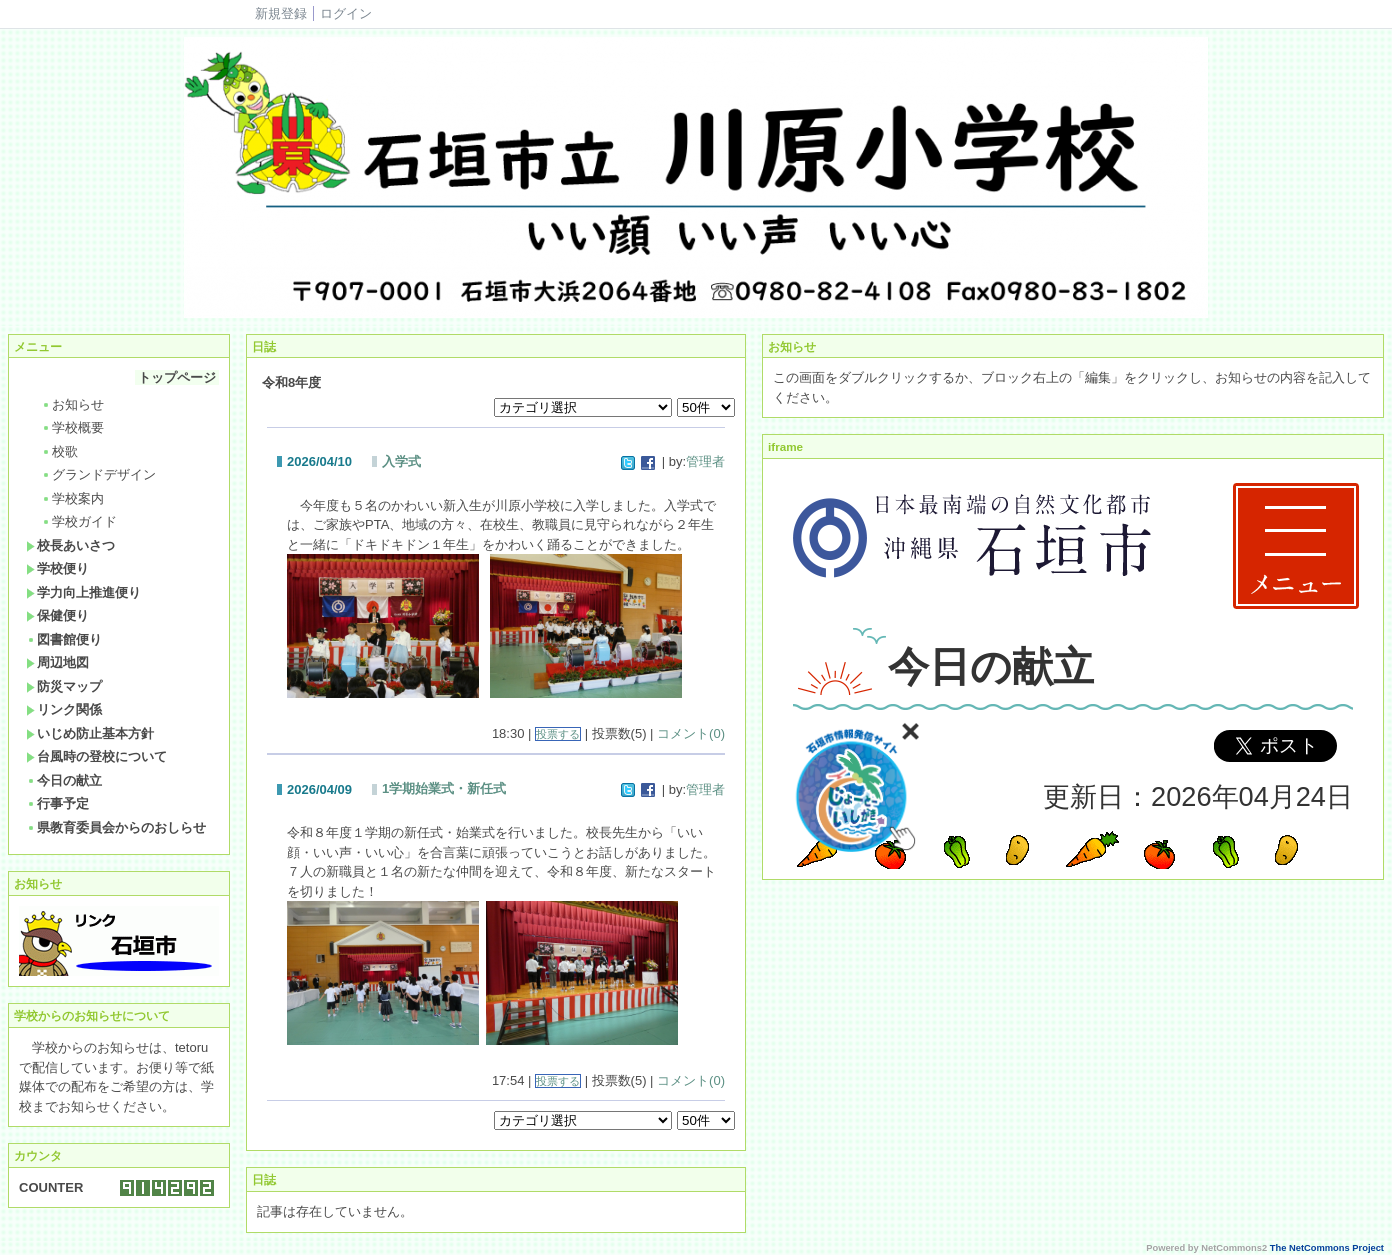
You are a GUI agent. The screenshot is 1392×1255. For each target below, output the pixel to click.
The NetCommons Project (1327, 1248)
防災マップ (64, 686)
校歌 (59, 451)
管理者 (705, 461)
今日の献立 (64, 780)
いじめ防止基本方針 (90, 733)
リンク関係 (64, 709)
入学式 (401, 461)
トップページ (177, 377)
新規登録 (281, 13)
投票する (558, 734)
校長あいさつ (70, 545)
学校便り (57, 568)
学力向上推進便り (83, 592)
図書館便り (64, 639)
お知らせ (72, 404)
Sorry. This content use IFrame (1073, 669)
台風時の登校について (96, 756)
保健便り (57, 615)
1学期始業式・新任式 (444, 788)
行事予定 (57, 803)
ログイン (346, 13)
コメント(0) (691, 733)
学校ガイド (79, 521)
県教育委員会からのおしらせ (116, 827)
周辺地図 (57, 662)
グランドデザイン (98, 474)
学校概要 (72, 427)
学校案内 (72, 498)
